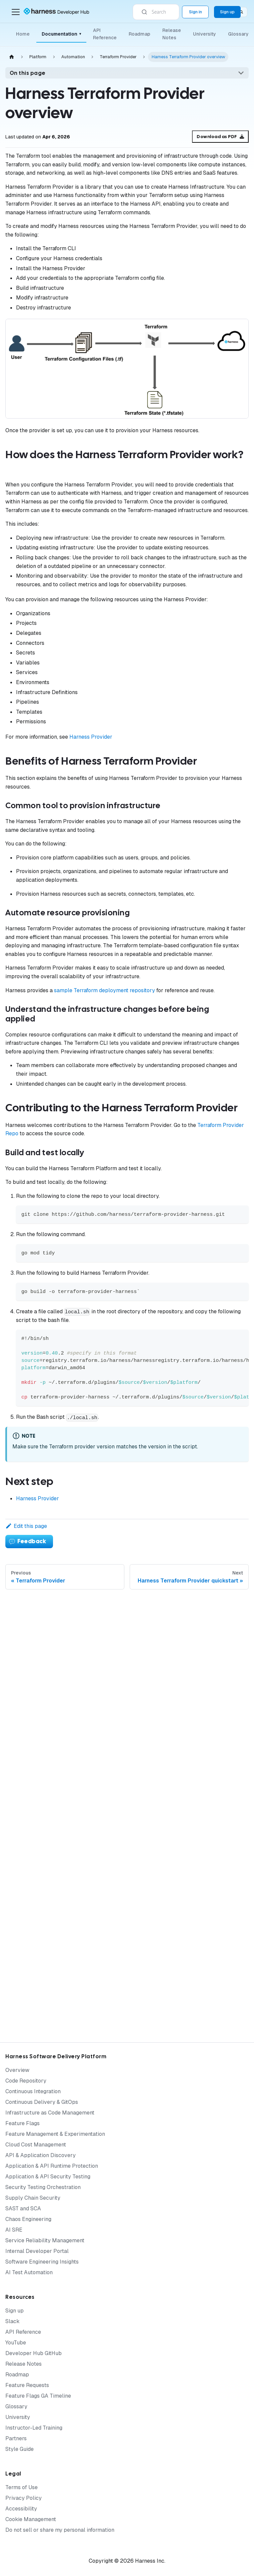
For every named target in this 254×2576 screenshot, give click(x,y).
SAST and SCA (23, 2208)
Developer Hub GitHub (33, 2353)
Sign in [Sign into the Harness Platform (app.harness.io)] (195, 12)
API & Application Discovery (40, 2155)
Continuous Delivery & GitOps (41, 2102)
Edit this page (26, 1526)
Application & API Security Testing (47, 2176)
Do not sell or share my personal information (59, 2529)
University (204, 34)
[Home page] (11, 57)
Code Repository (25, 2080)
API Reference (105, 34)
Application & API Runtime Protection (51, 2165)
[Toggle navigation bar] (16, 12)
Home (23, 34)
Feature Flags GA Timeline (38, 2395)
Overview (17, 2070)
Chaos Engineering (28, 2219)
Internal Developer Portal (37, 2251)
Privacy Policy (23, 2497)
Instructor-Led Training (33, 2427)
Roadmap (139, 34)
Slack (12, 2321)
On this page (28, 73)
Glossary (238, 34)
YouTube (15, 2342)
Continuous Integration (33, 2091)
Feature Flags (22, 2123)
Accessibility (21, 2508)
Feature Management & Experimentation (55, 2133)
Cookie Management (30, 2519)
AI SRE (13, 2229)
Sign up (14, 2310)
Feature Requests (27, 2385)
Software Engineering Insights (42, 2261)
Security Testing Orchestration (43, 2187)
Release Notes (171, 34)
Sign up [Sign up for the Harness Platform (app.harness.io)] (227, 12)
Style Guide (19, 2449)
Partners (16, 2438)
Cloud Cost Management (35, 2144)
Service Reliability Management (44, 2240)
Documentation (61, 34)
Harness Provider (90, 736)
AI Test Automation (29, 2272)
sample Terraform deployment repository (104, 990)
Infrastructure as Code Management (49, 2112)
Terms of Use (21, 2487)
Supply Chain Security (32, 2197)
